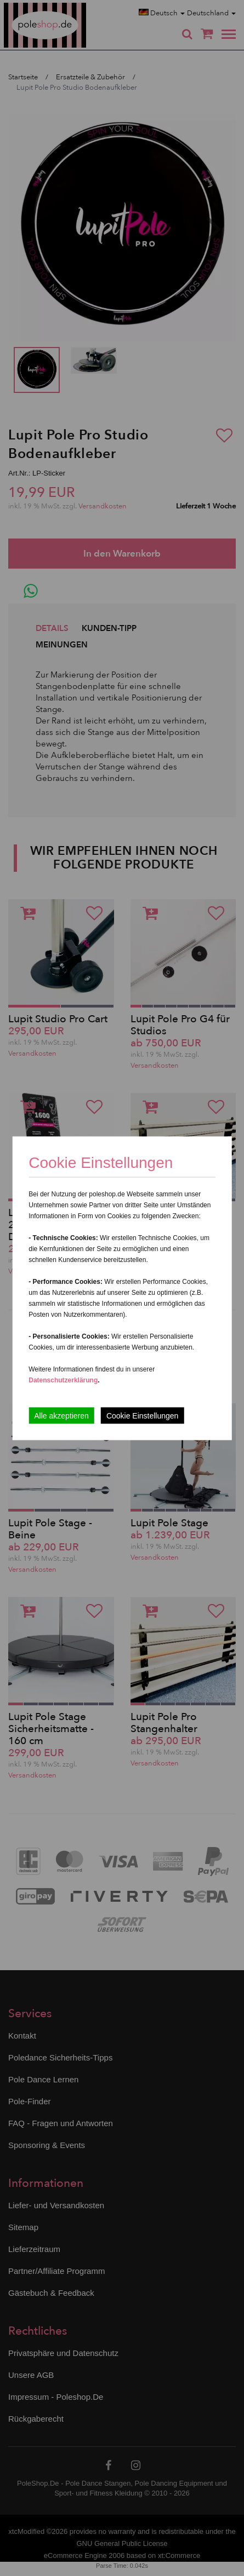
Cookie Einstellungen (142, 1415)
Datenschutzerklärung (63, 1379)
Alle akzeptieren (61, 1415)
